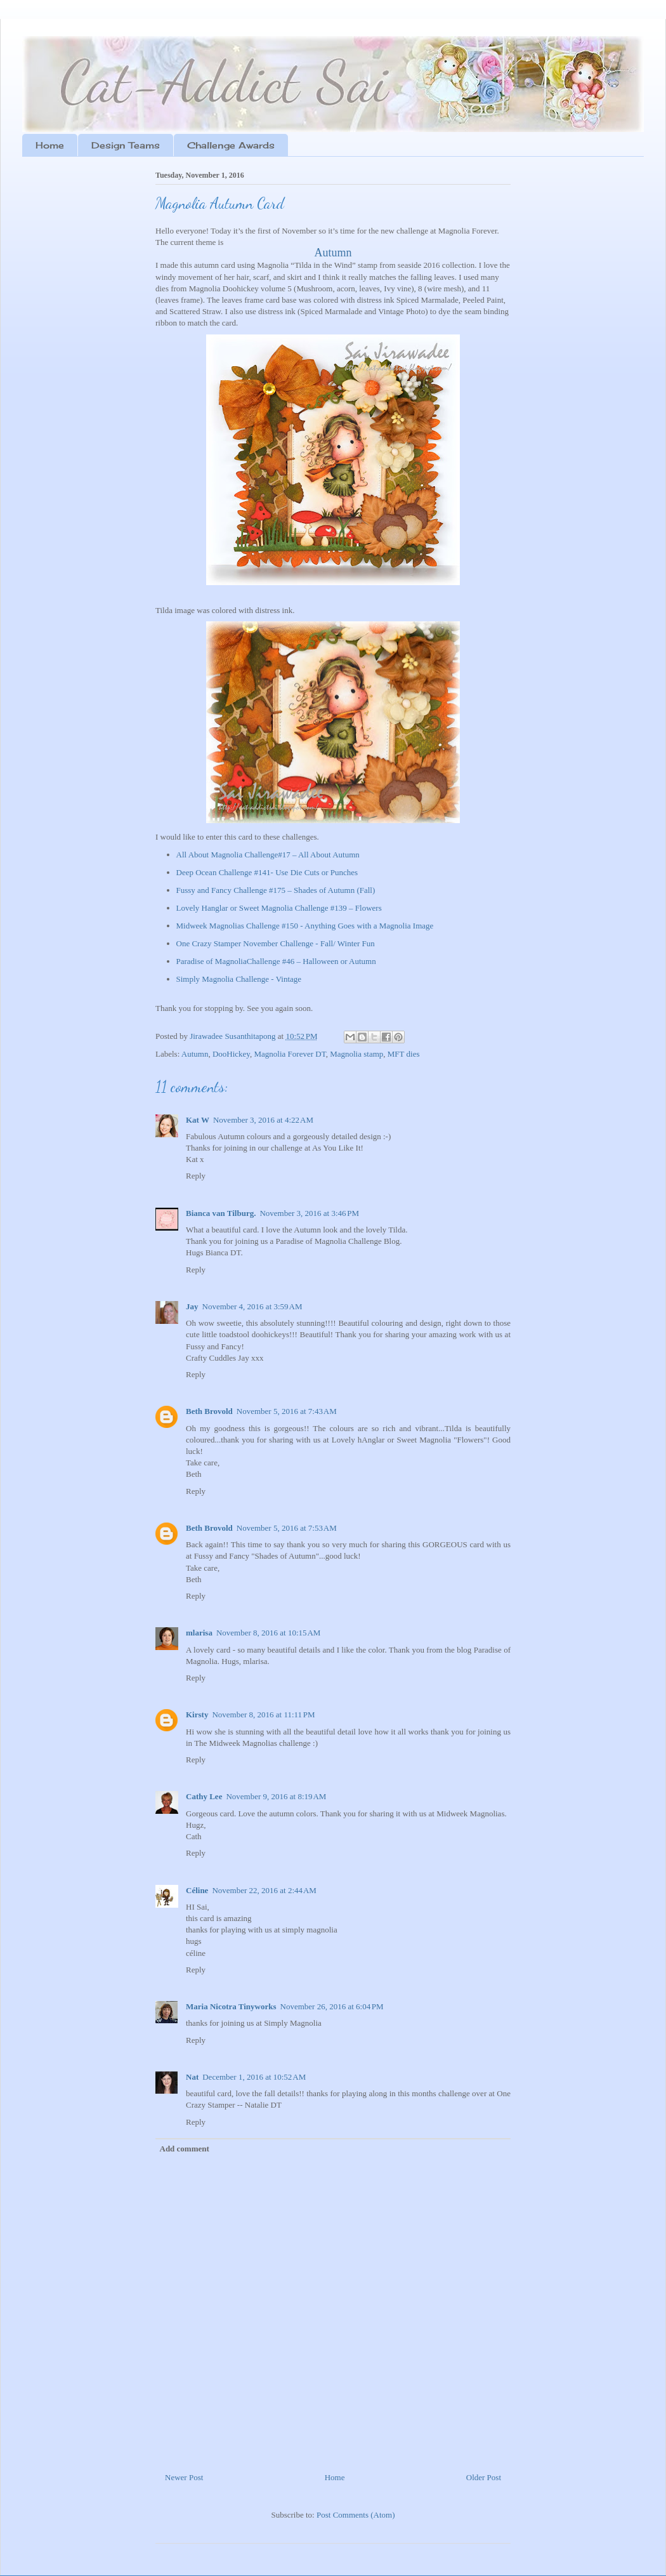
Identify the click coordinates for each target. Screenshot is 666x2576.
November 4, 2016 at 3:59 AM (252, 1306)
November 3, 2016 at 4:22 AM (263, 1120)
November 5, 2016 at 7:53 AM (287, 1528)
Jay (192, 1306)
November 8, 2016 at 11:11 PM (263, 1714)
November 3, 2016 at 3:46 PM (309, 1213)
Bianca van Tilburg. (221, 1213)
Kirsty (197, 1714)
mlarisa (199, 1632)
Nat (192, 2077)
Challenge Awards (231, 145)
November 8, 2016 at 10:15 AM (268, 1632)
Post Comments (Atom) (356, 2515)
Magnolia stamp (356, 1054)
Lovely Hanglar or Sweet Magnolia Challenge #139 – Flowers (279, 908)
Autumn (332, 252)
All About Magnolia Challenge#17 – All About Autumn (268, 854)
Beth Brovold (209, 1411)
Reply (196, 1175)
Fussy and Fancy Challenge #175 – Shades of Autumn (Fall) (275, 890)
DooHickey (231, 1054)
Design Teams (125, 145)
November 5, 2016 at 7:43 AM (287, 1411)
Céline (197, 1890)
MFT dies (404, 1054)
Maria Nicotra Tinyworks (231, 2006)
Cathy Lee (204, 1796)
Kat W (197, 1120)
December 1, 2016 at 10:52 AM (254, 2077)
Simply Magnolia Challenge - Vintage (239, 979)
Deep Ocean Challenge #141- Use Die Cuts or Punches (267, 872)
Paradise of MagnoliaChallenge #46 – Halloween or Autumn (276, 961)
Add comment (184, 2148)
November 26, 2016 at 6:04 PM (332, 2006)
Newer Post (184, 2477)
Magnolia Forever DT (290, 1054)
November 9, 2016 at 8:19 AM (276, 1796)
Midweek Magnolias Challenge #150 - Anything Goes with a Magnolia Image (305, 925)
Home (50, 145)
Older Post (483, 2477)
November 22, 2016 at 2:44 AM (264, 1890)
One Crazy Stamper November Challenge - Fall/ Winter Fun (275, 943)
